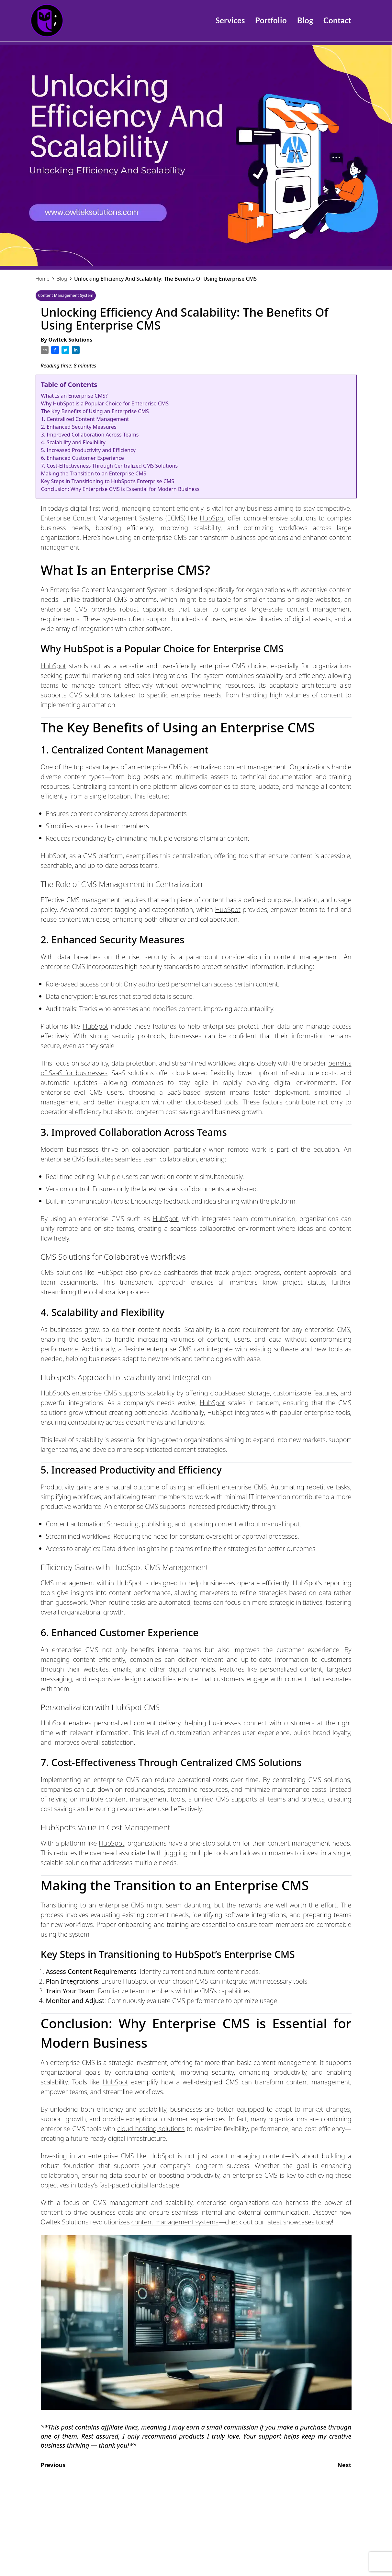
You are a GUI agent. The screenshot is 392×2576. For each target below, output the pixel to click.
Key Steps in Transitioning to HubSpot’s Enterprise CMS (107, 481)
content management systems (174, 2222)
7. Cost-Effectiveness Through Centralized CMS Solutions (109, 465)
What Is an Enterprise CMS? (74, 395)
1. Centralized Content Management (85, 419)
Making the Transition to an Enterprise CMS (93, 473)
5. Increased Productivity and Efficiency (88, 450)
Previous (51, 2464)
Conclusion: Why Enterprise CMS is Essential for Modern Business (120, 489)
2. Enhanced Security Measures (79, 426)
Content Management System (66, 295)
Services (230, 20)
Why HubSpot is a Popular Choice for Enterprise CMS (105, 403)
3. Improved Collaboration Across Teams (90, 434)
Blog (305, 20)
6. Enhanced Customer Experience (82, 457)
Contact (337, 20)
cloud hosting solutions (151, 2128)
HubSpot (212, 518)
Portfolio (271, 20)
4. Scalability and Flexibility (73, 442)
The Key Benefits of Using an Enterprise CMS (95, 411)
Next (346, 2464)
